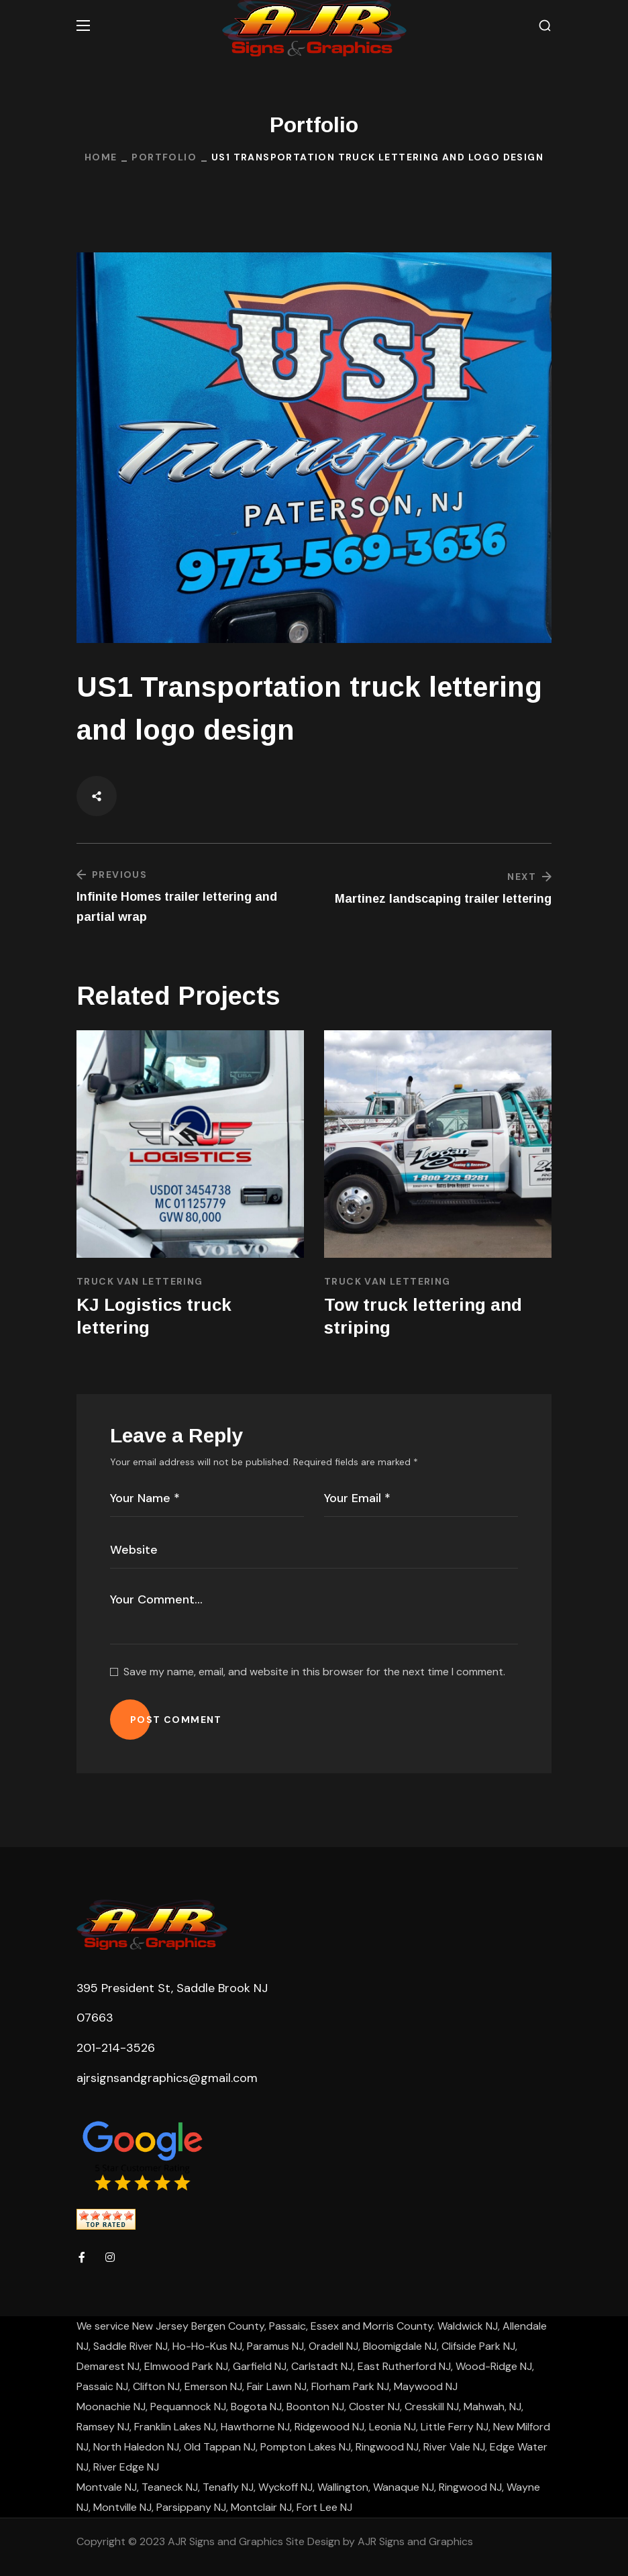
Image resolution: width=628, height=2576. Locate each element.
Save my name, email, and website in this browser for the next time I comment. (314, 1672)
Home (101, 157)
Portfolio (164, 157)
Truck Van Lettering (139, 1281)
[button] (545, 26)
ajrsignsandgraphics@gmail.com (167, 2078)
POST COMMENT (176, 1720)
